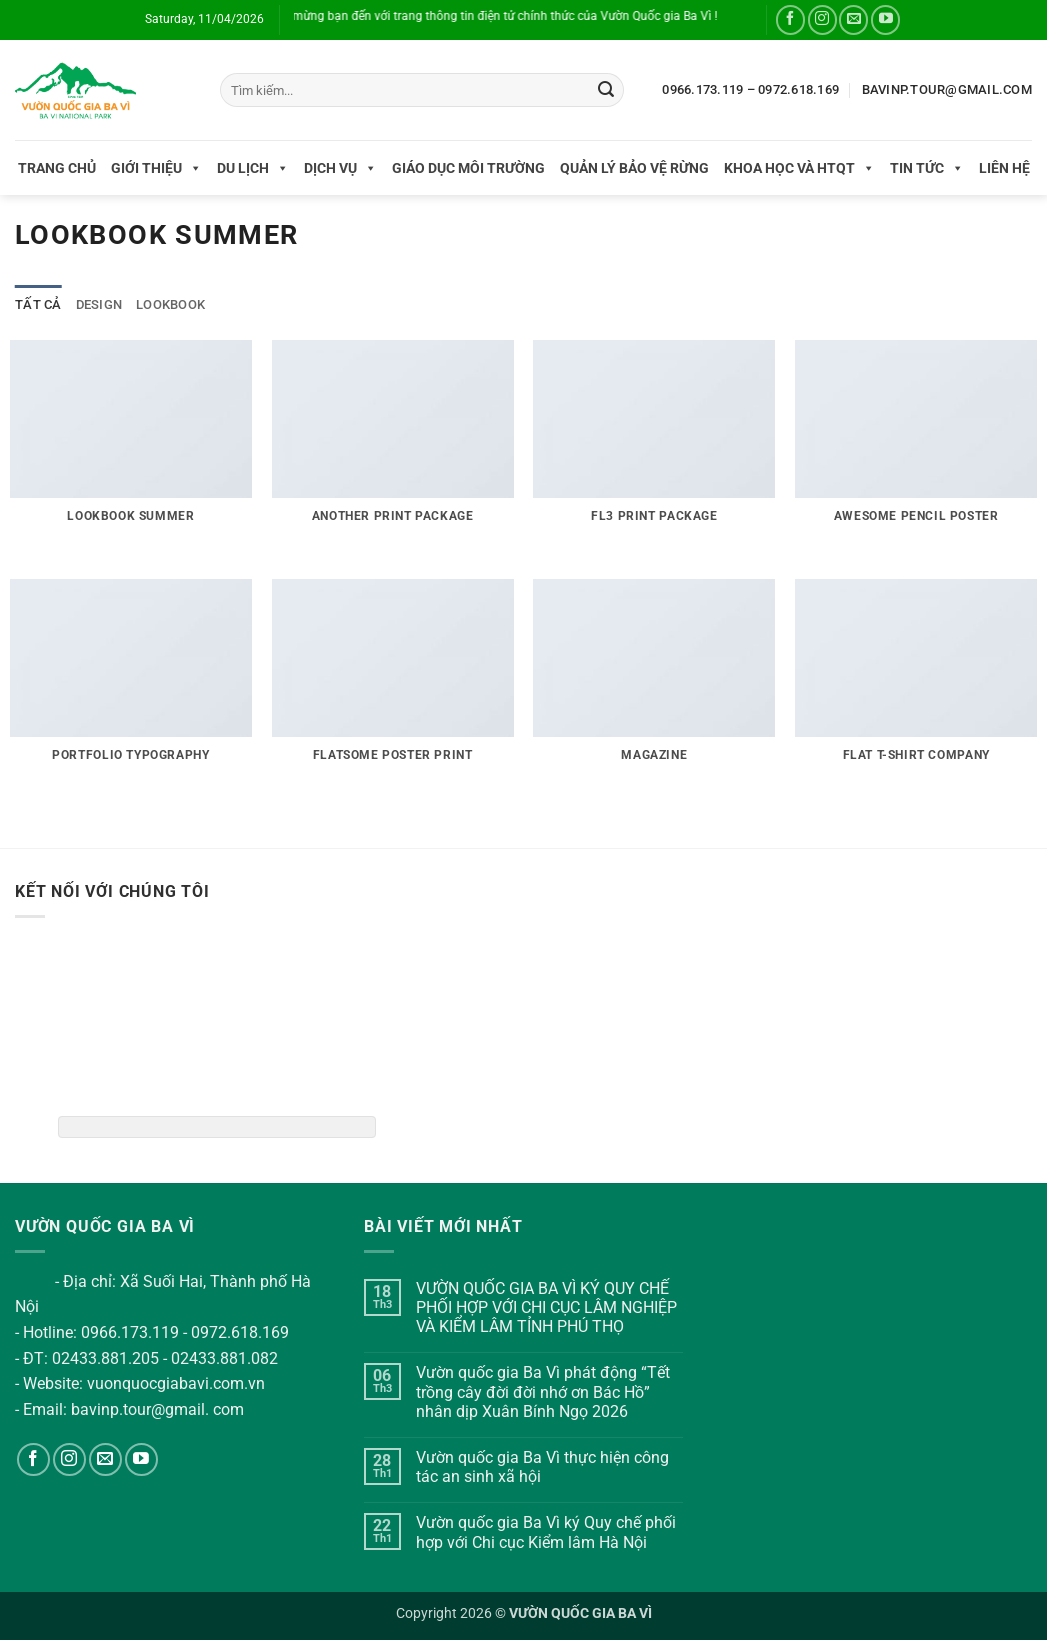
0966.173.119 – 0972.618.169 (750, 89)
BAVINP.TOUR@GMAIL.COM (947, 89)
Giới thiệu (156, 168)
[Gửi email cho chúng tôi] (853, 19)
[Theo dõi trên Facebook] (790, 19)
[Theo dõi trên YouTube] (885, 19)
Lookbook (170, 304)
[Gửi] (606, 90)
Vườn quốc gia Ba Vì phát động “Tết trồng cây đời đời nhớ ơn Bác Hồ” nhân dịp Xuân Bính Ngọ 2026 (543, 1391)
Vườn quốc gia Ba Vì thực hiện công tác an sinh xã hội (542, 1467)
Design (99, 304)
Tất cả (38, 304)
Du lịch (253, 168)
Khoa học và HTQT (799, 168)
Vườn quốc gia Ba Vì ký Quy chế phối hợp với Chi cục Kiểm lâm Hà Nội (546, 1532)
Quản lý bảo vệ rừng (634, 168)
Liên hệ (1004, 168)
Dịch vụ (340, 168)
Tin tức (927, 168)
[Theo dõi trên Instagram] (822, 19)
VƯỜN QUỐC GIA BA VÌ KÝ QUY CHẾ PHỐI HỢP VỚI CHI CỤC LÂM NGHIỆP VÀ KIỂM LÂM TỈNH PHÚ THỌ (546, 1307)
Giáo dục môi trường (468, 168)
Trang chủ (57, 168)
